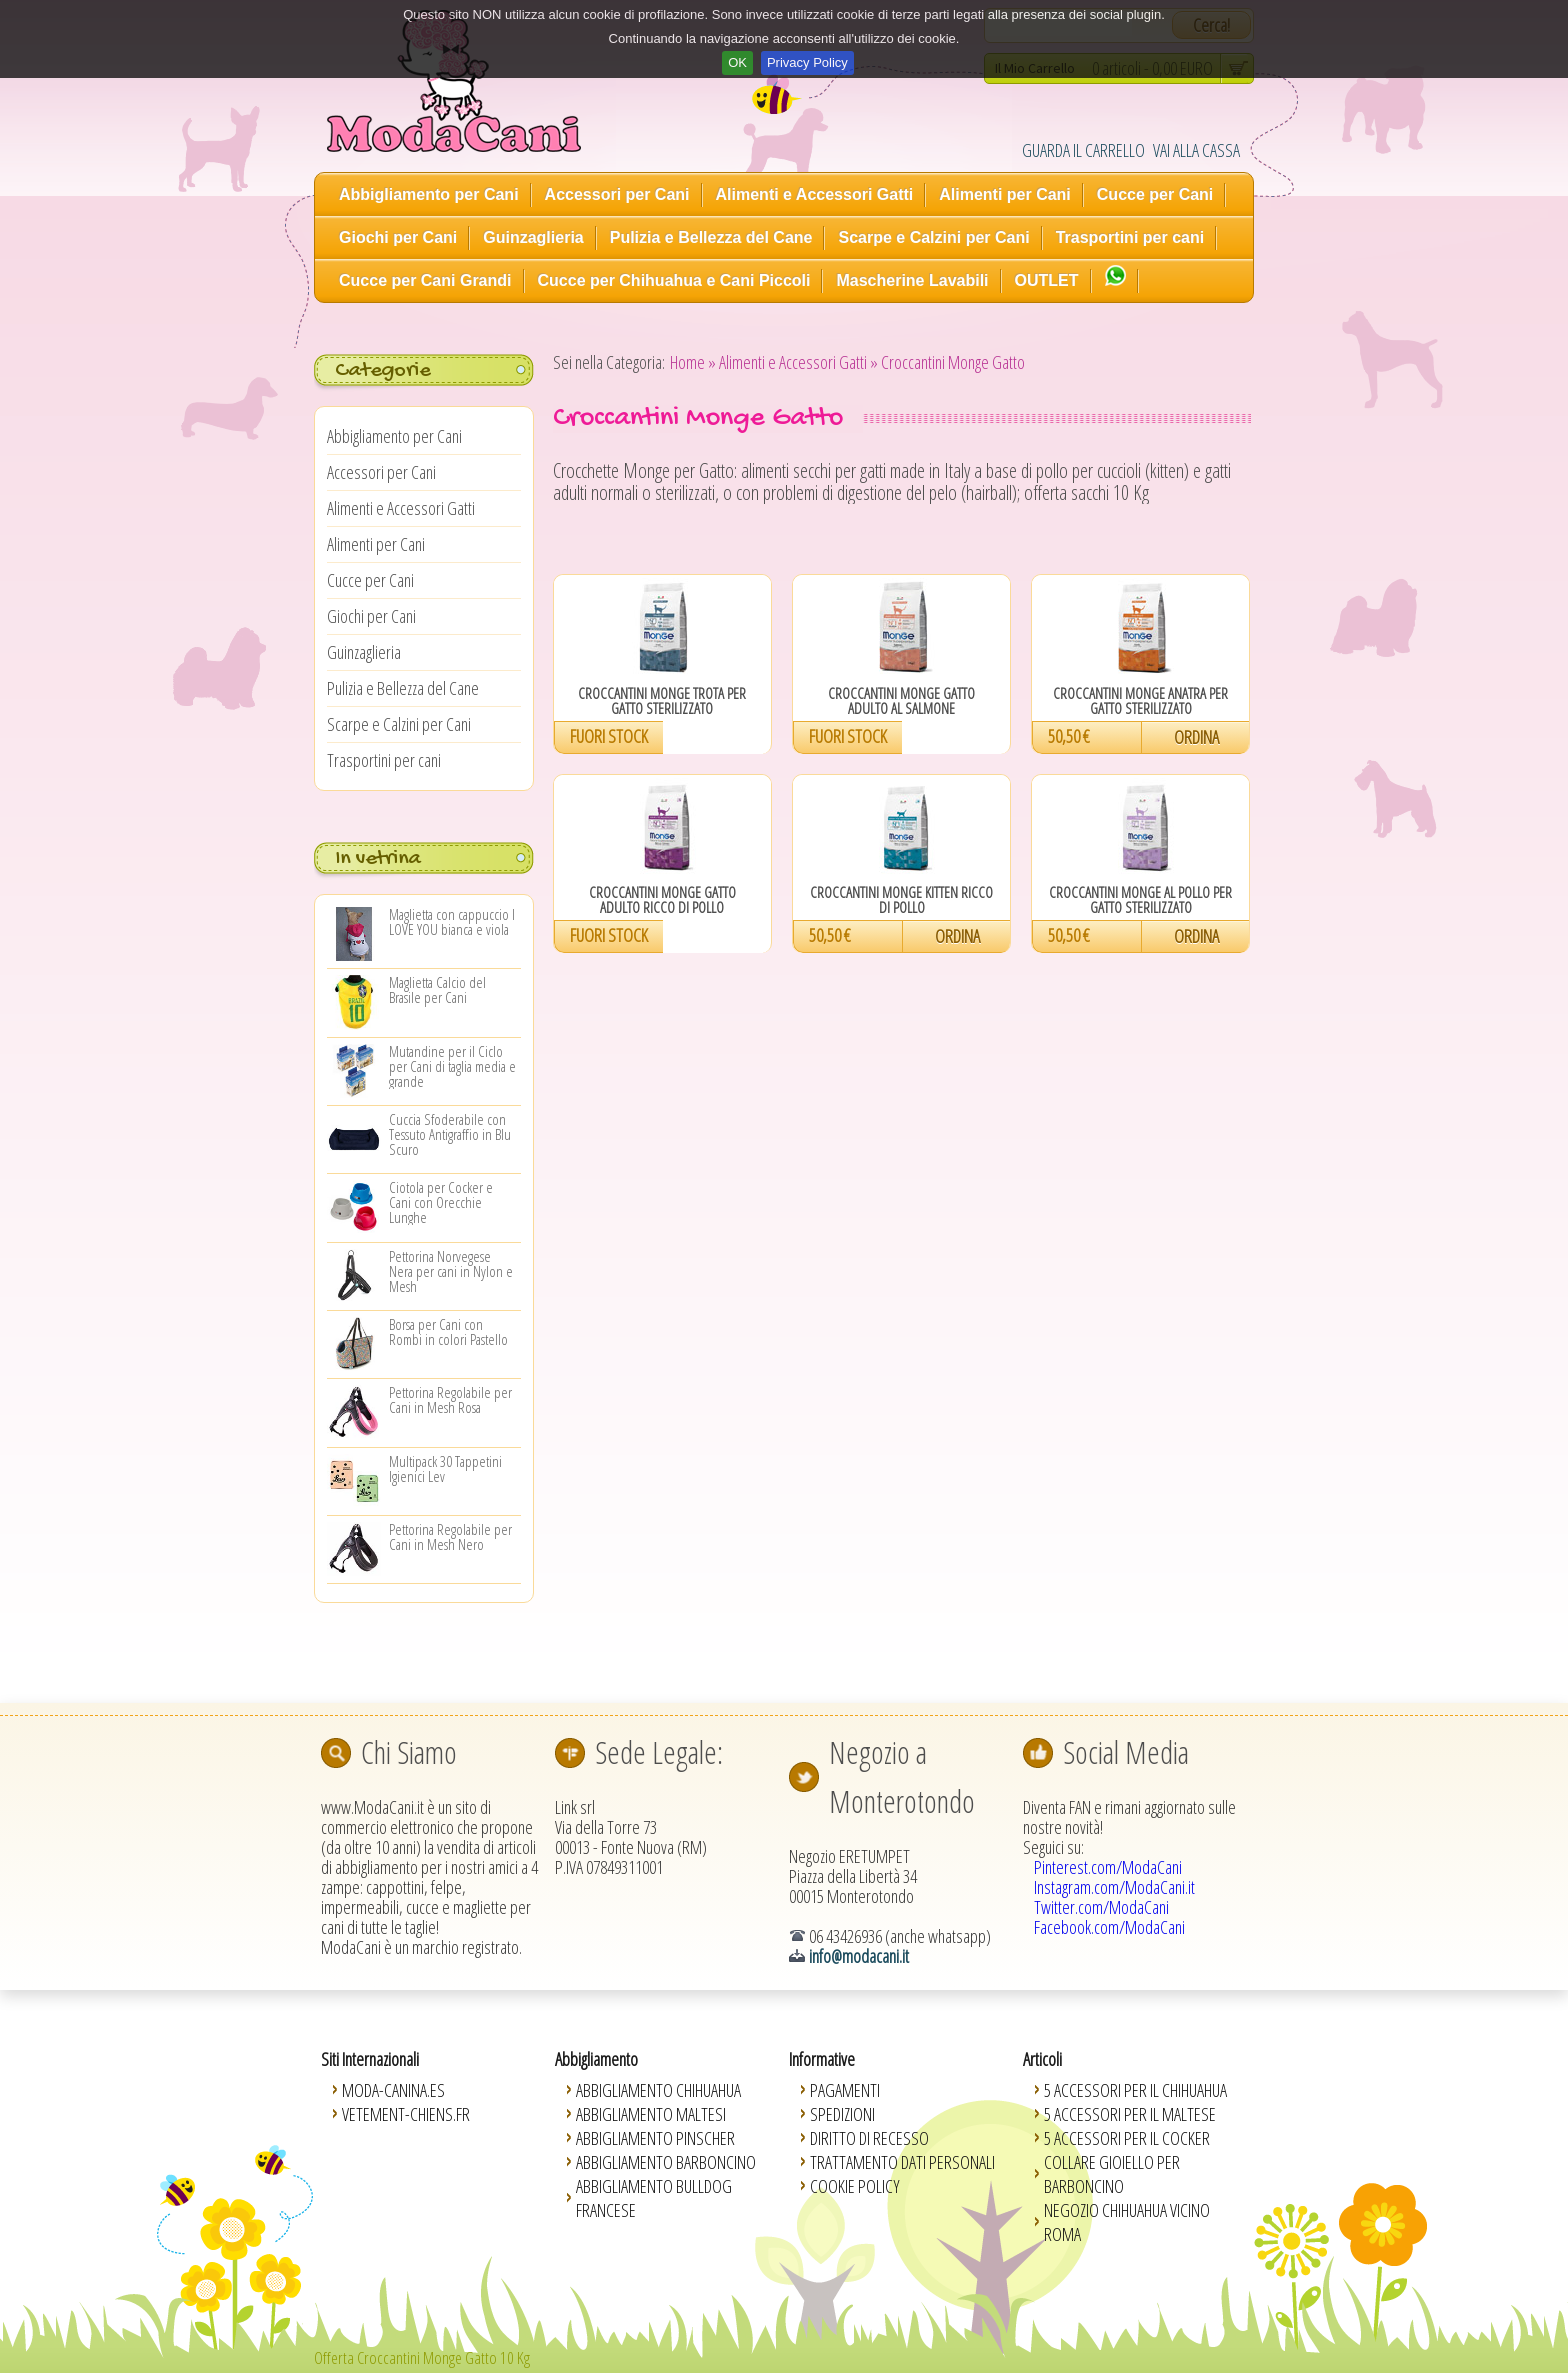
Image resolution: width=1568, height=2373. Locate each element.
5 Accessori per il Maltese (1130, 2114)
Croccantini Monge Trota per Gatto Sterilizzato (662, 700)
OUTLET (1047, 280)
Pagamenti (845, 2090)
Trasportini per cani (1130, 237)
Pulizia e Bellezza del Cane (711, 237)
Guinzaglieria (533, 237)
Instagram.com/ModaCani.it (1114, 1887)
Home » (693, 362)
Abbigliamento (596, 2059)
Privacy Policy (807, 62)
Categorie (382, 371)
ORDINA (1196, 737)
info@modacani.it (859, 1956)
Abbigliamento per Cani (429, 194)
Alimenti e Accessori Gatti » (798, 362)
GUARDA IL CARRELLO (1083, 150)
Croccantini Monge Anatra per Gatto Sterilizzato (1140, 700)
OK (737, 62)
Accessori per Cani (617, 194)
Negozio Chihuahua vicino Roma (1127, 2222)
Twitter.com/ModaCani (1101, 1907)
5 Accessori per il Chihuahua (1135, 2090)
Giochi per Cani (398, 237)
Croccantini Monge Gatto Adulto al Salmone (901, 700)
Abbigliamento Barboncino (666, 2162)
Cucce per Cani (1155, 194)
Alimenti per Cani (1005, 194)
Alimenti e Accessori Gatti (815, 194)
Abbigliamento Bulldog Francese (654, 2198)
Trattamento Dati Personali (902, 2162)
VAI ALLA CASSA (1196, 150)
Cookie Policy (855, 2186)
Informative (822, 2059)
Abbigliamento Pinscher (655, 2138)
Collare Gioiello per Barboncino (1112, 2174)
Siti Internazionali (370, 2059)
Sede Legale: (659, 1752)
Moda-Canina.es (393, 2090)
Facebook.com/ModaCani (1109, 1927)
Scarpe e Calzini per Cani (933, 237)
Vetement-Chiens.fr (406, 2114)
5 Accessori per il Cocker (1127, 2138)
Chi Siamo (409, 1752)
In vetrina (378, 859)
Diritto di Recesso (869, 2138)
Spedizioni (842, 2114)
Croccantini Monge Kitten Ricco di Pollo (901, 899)
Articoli (1042, 2059)
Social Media (1126, 1752)
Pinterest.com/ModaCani (1108, 1867)
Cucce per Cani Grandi (425, 280)
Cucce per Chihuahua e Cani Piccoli (674, 280)
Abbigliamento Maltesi (651, 2114)
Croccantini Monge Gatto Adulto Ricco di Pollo (662, 899)
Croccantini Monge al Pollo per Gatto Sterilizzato (1140, 899)
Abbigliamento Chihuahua (658, 2090)
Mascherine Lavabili (912, 280)
